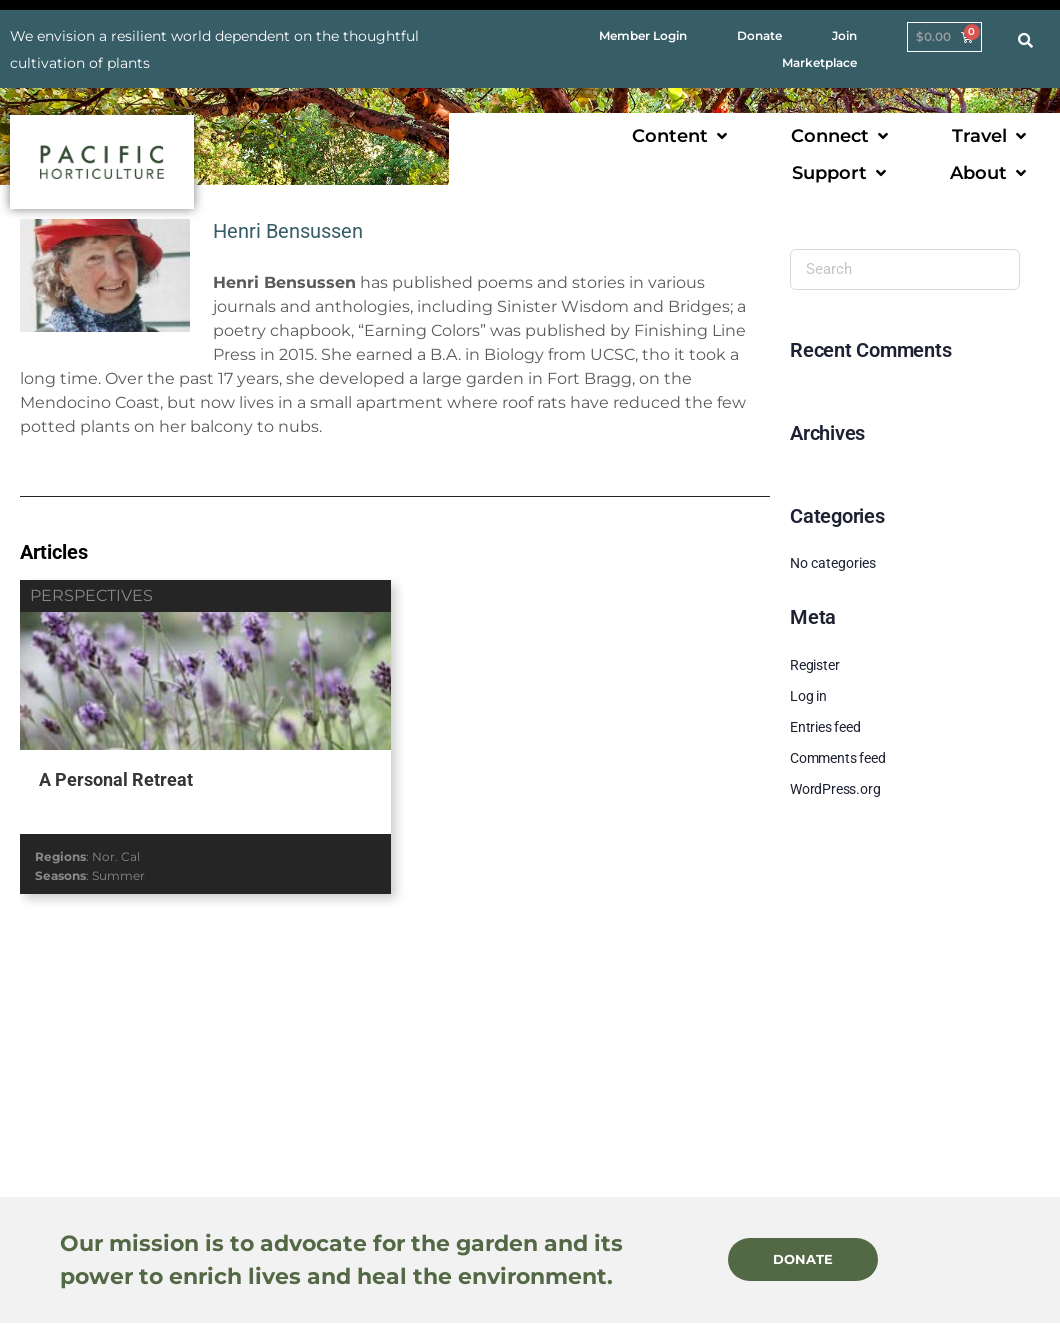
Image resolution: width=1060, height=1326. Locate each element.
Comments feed (837, 758)
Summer (118, 875)
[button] (681, 136)
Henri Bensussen (288, 231)
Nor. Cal (116, 856)
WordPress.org (835, 789)
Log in (808, 696)
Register (814, 665)
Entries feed (825, 727)
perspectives (91, 595)
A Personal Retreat (116, 779)
